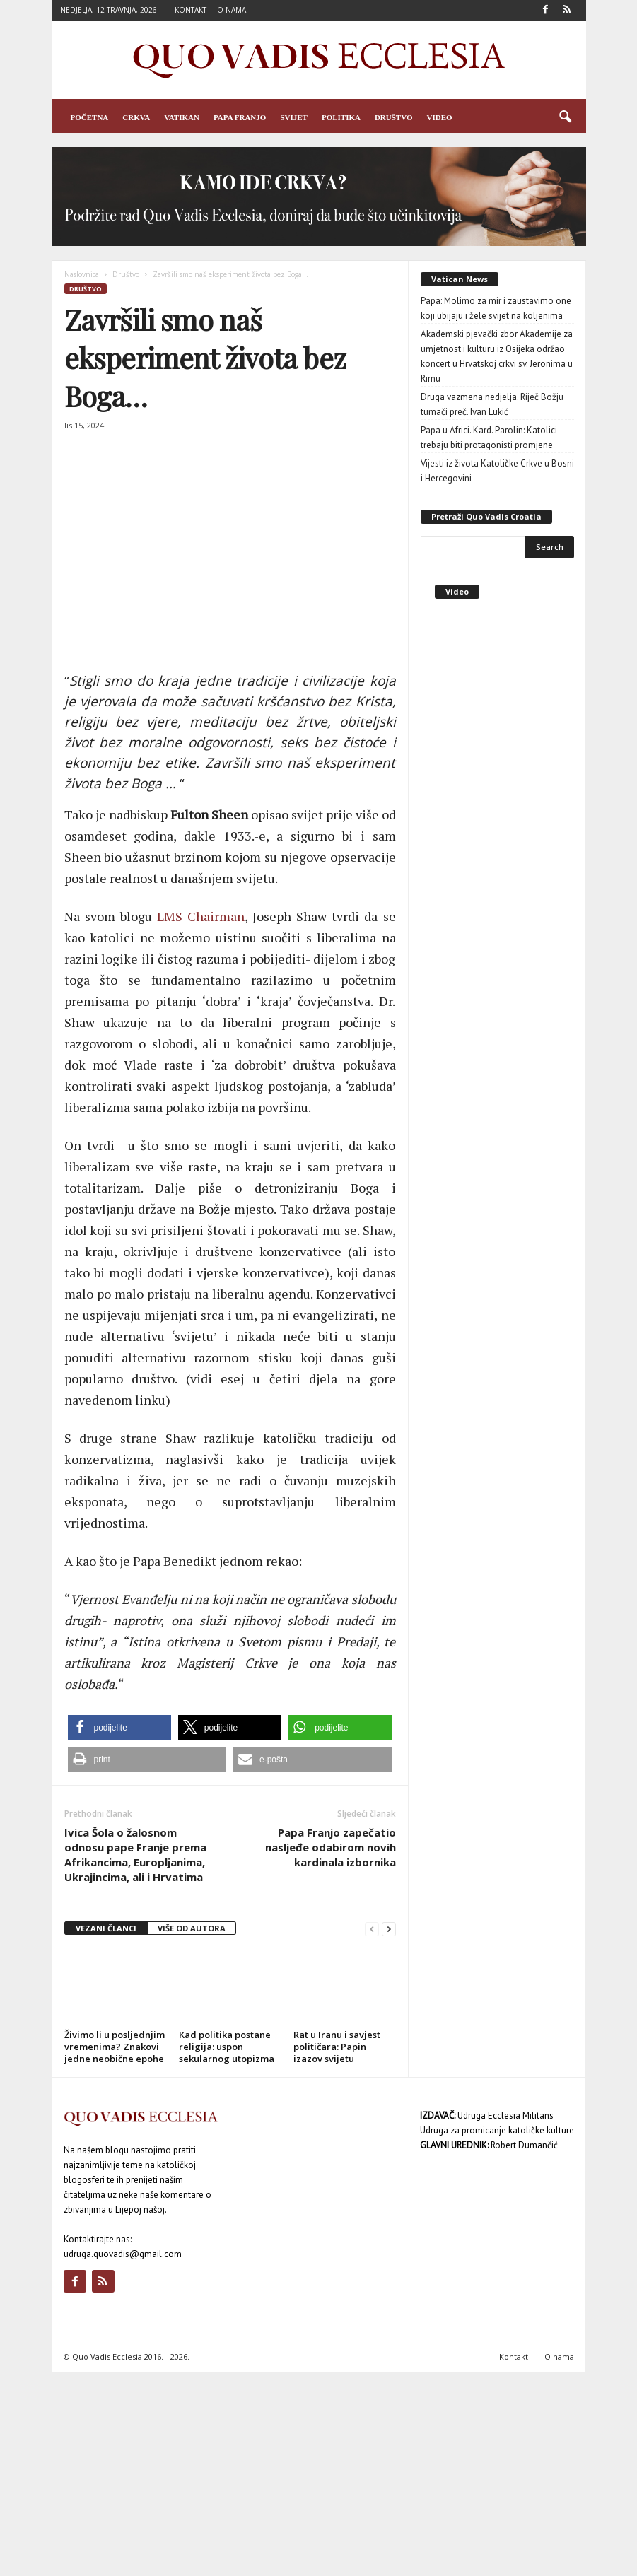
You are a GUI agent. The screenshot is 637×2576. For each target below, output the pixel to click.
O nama (231, 10)
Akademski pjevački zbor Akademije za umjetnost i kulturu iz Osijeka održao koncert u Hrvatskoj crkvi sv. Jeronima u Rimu (497, 356)
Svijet (294, 117)
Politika (341, 117)
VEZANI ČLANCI (106, 1928)
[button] (564, 117)
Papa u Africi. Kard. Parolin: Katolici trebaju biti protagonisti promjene (489, 437)
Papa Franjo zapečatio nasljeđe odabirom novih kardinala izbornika (330, 1847)
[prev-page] (372, 1928)
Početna (90, 117)
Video (439, 117)
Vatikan (181, 117)
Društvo (394, 117)
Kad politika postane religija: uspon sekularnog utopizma (226, 2046)
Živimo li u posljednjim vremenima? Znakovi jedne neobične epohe (114, 2046)
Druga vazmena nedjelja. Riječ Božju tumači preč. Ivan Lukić (492, 404)
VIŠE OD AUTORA (192, 1928)
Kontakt (190, 10)
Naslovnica (81, 274)
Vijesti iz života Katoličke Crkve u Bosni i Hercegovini (497, 470)
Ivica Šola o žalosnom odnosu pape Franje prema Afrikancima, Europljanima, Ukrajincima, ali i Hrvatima (135, 1854)
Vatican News (459, 279)
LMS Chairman (201, 916)
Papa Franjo (240, 117)
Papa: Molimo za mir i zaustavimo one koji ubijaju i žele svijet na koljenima (496, 308)
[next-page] (389, 1928)
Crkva (136, 117)
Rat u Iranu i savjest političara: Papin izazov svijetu (336, 2046)
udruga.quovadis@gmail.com (123, 2254)
